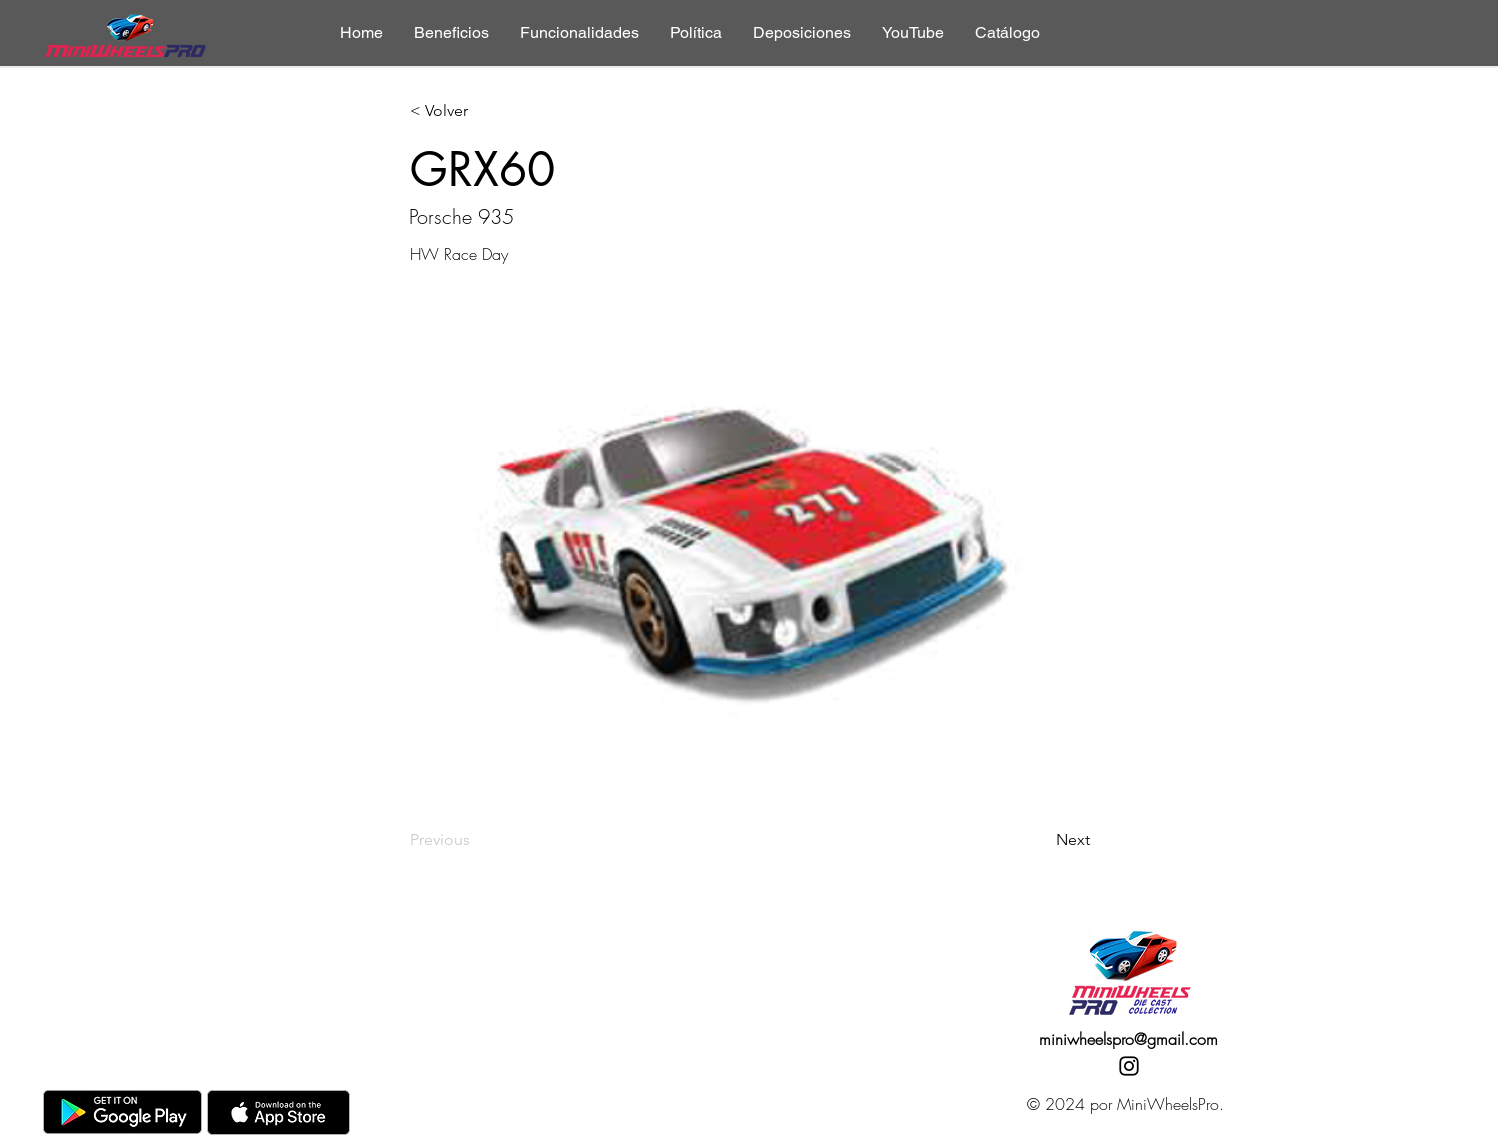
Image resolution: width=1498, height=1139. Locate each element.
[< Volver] (476, 111)
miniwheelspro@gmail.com (1128, 1039)
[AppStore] (278, 1112)
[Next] (1040, 840)
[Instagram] (1129, 1066)
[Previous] (476, 840)
